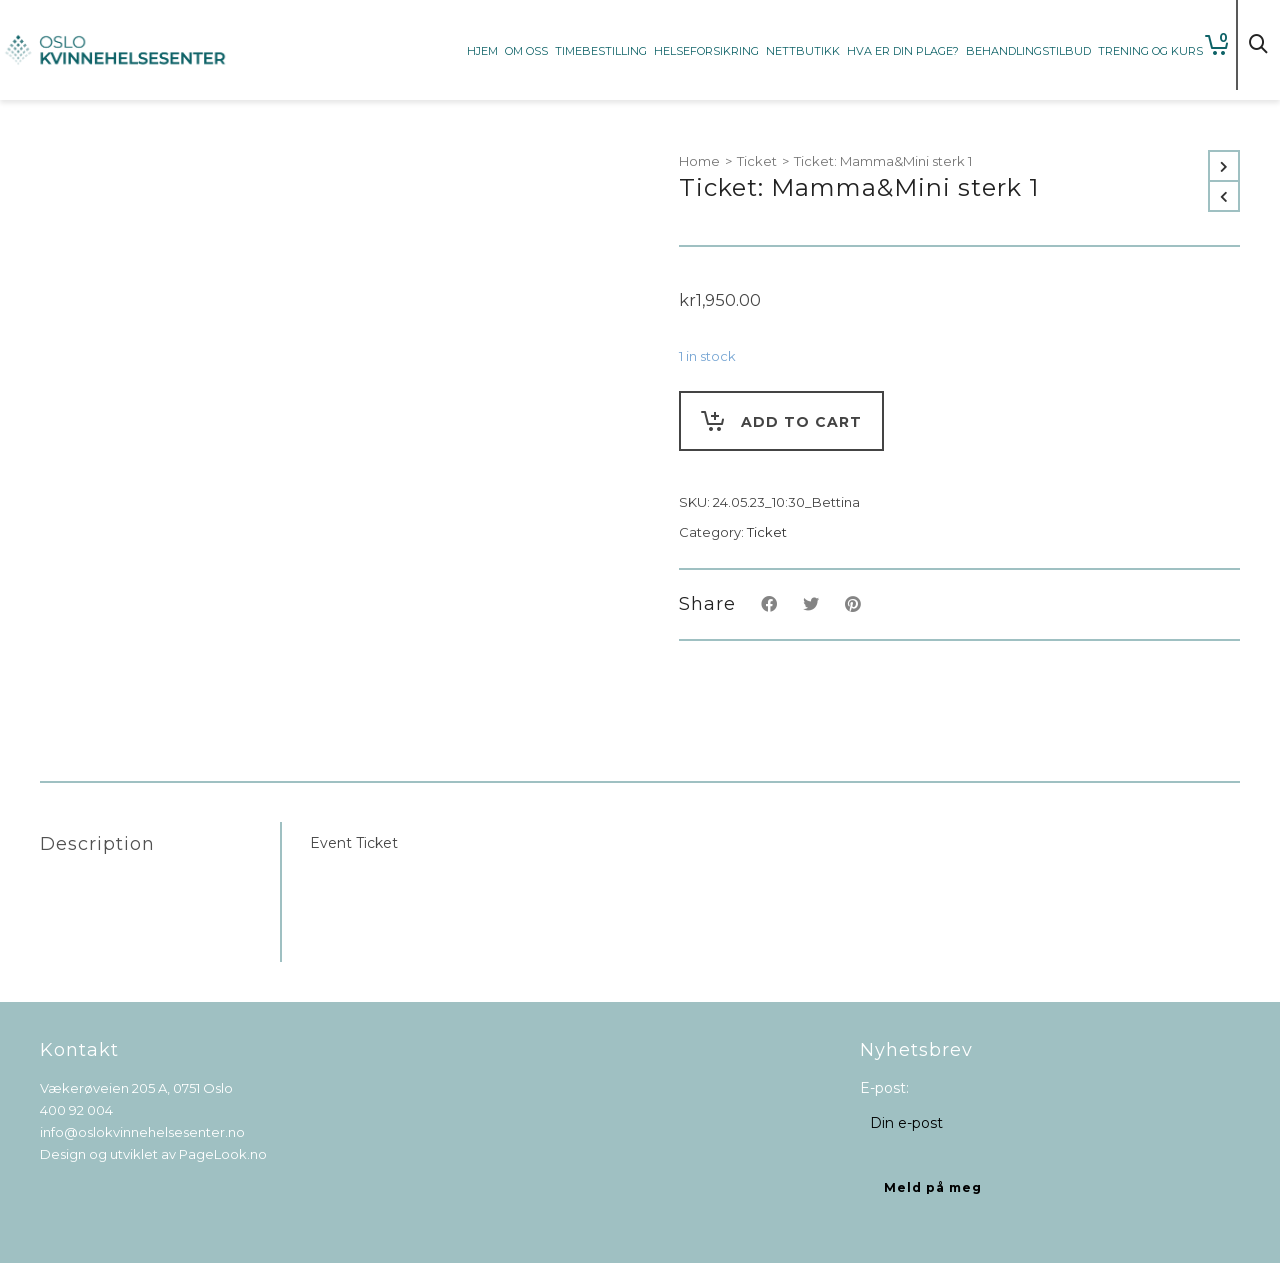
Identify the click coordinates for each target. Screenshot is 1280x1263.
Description (97, 844)
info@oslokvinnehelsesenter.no (142, 1132)
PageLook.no (223, 1154)
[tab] (160, 844)
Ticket (757, 161)
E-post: (884, 1088)
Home (699, 161)
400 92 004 (76, 1110)
